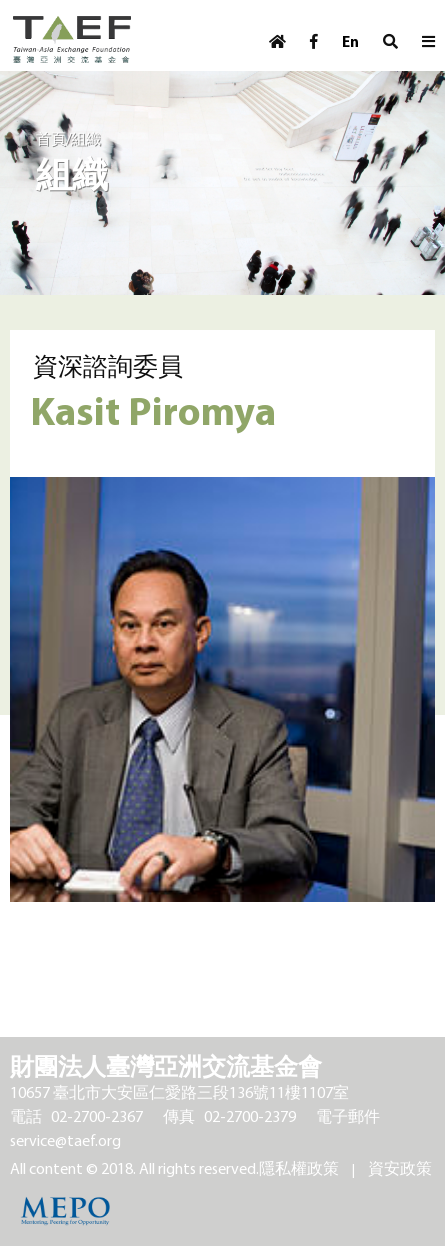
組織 (86, 138)
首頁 (51, 138)
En (350, 41)
